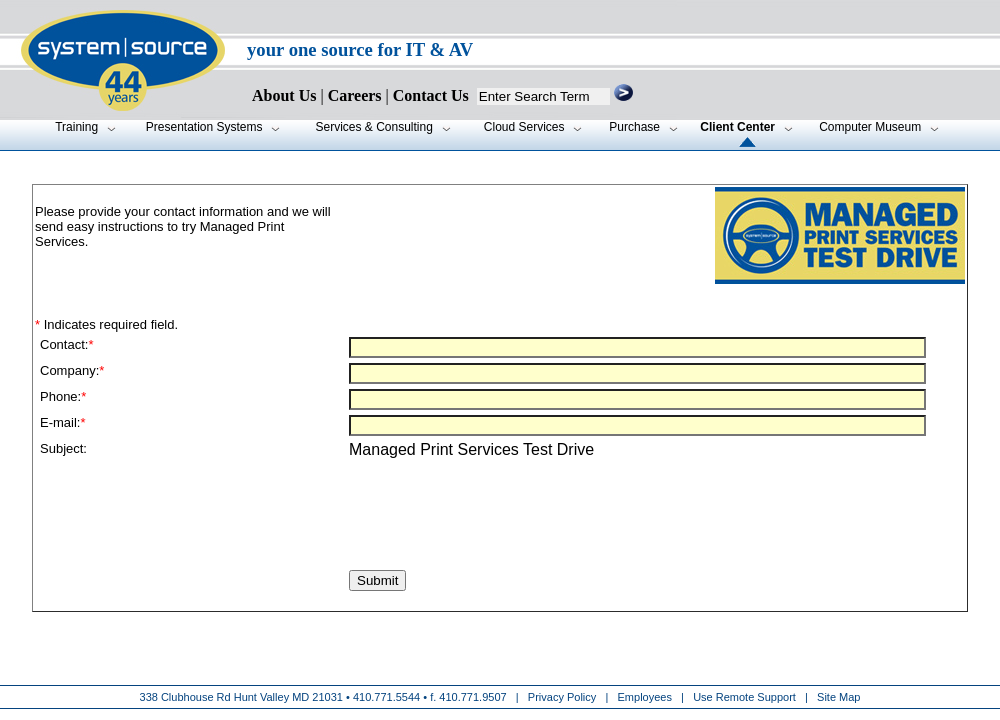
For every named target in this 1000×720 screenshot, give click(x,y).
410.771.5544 (386, 697)
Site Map (838, 697)
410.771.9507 (472, 697)
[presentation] (192, 526)
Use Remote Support (744, 697)
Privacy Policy (564, 697)
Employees (645, 697)
